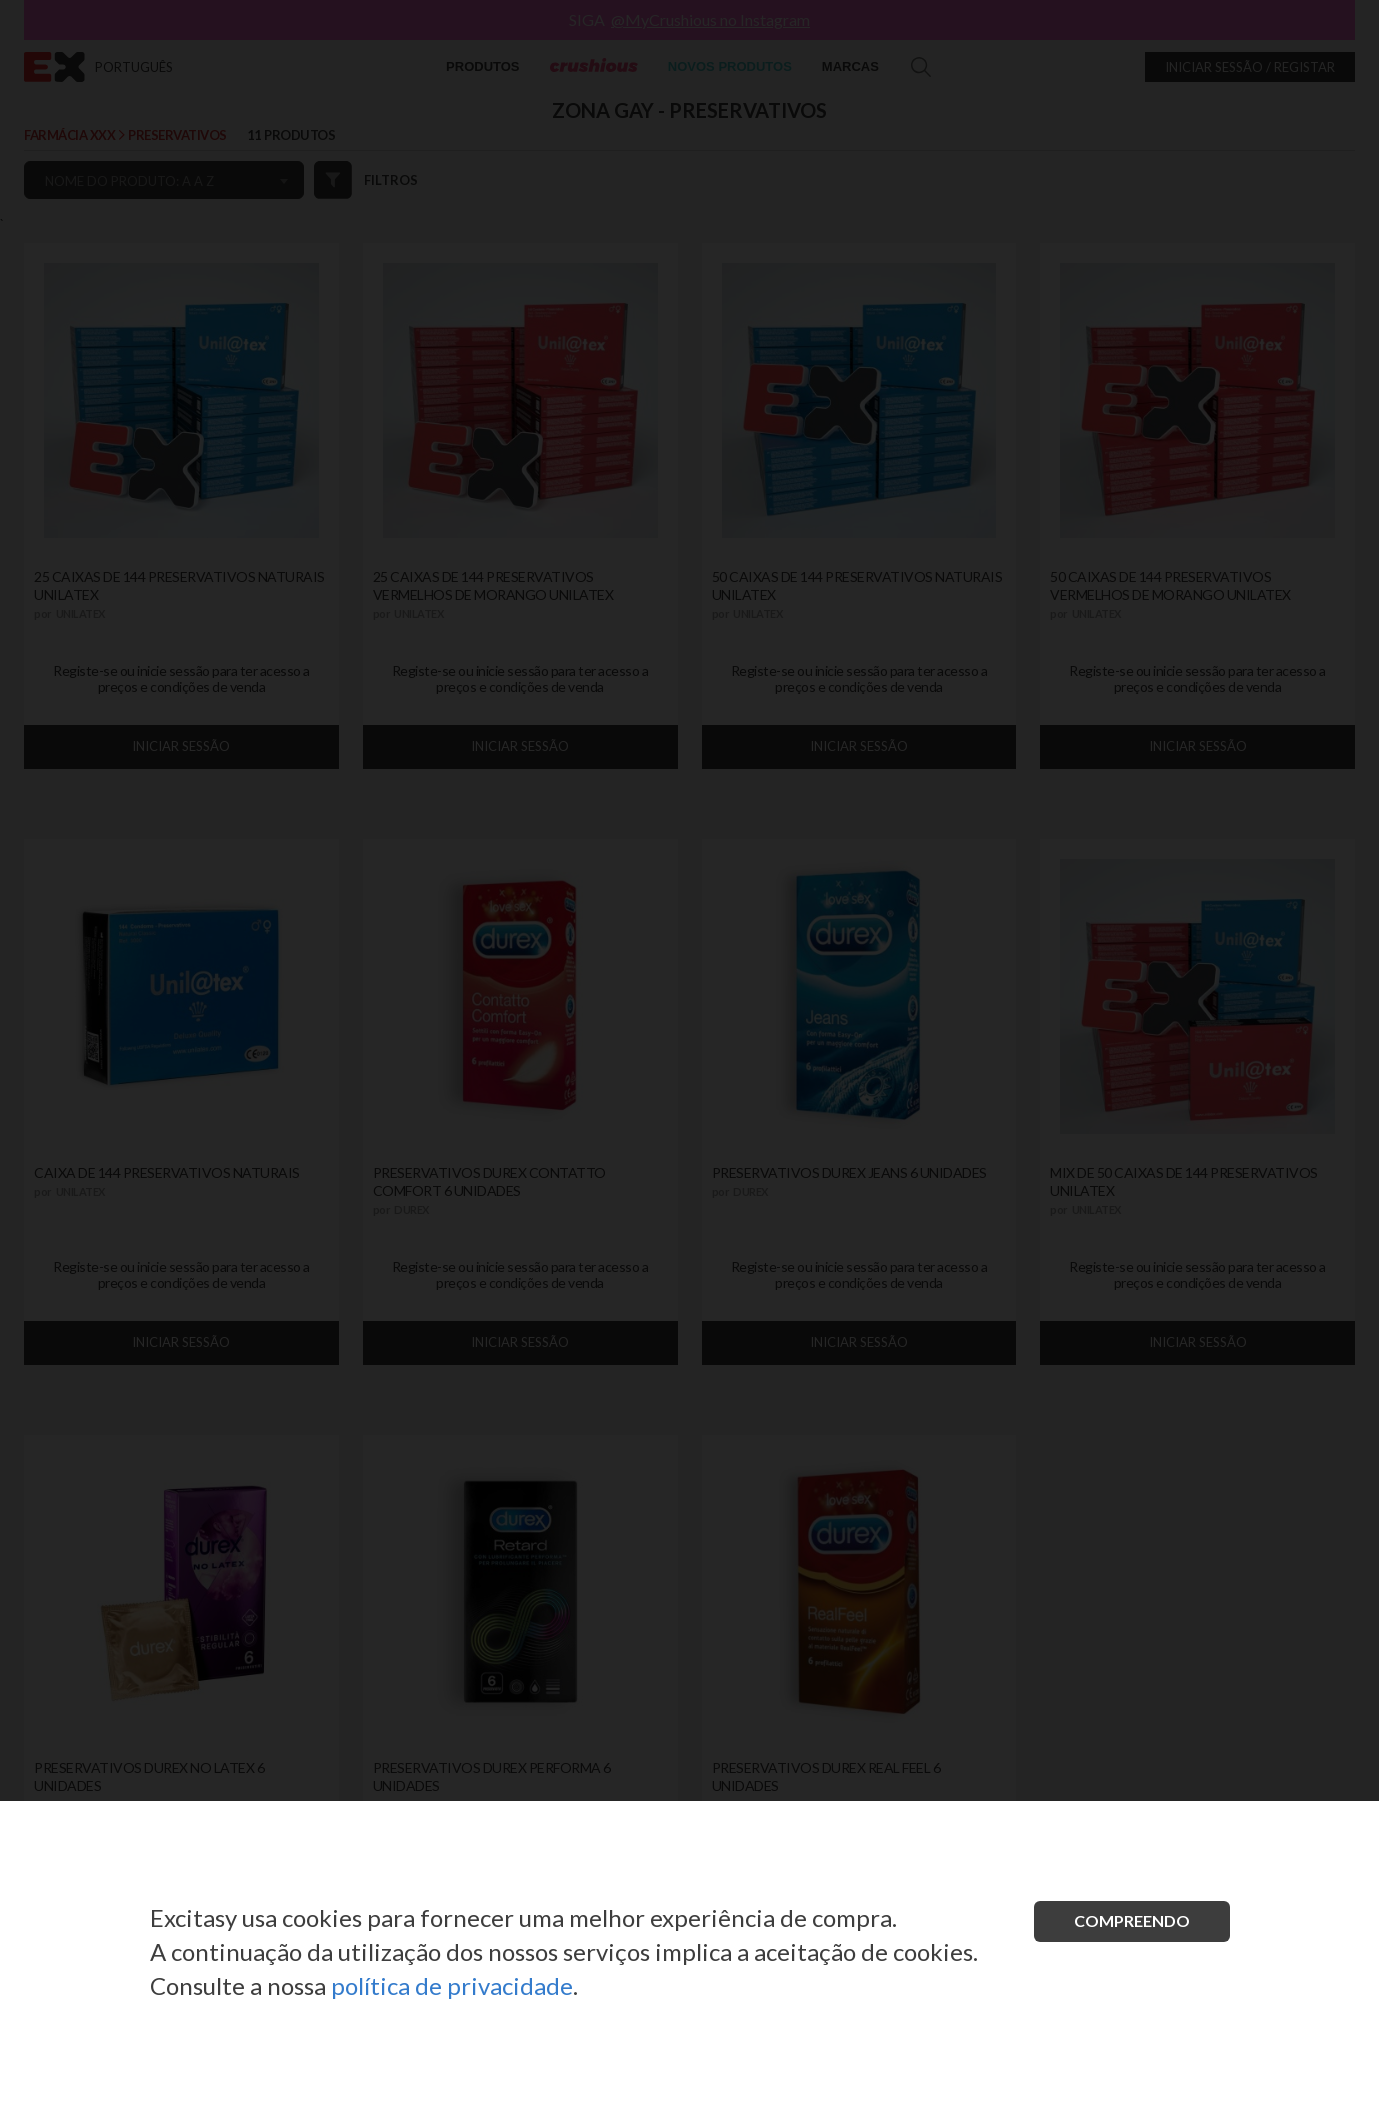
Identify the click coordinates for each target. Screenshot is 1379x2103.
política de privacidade (452, 1985)
